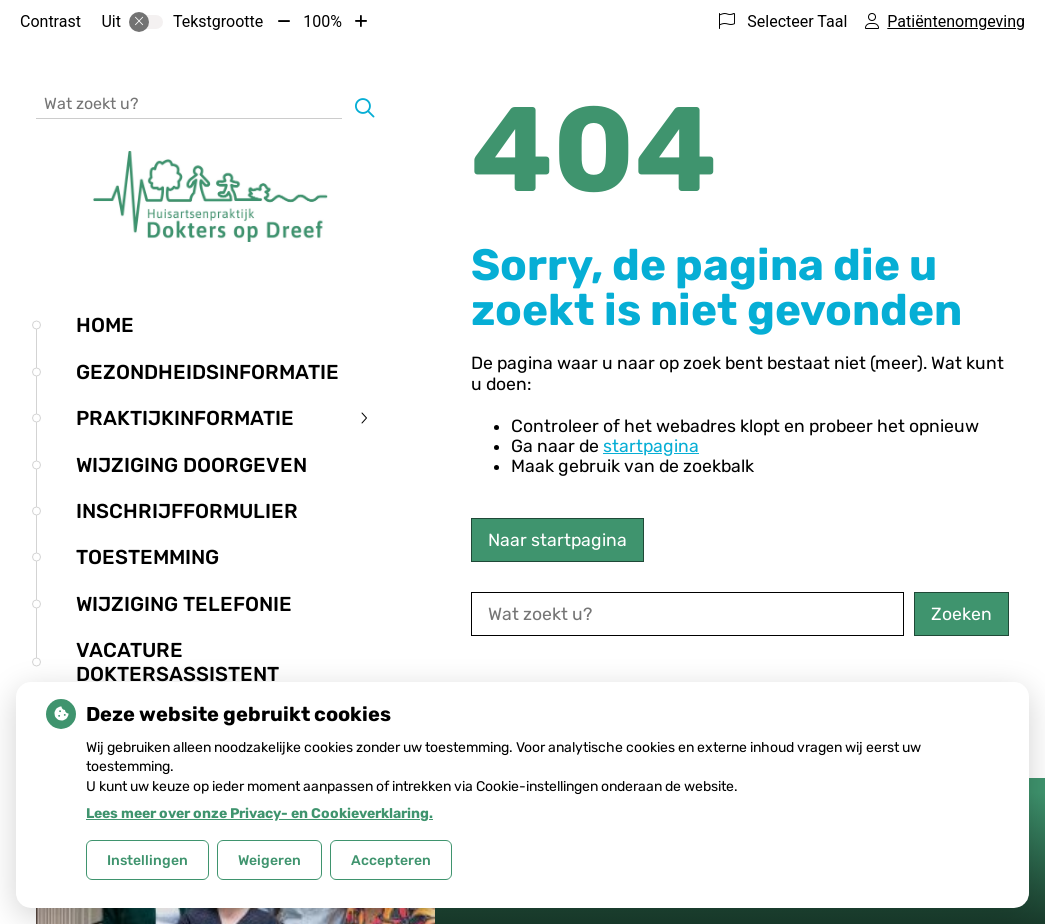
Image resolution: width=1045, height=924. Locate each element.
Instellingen (147, 860)
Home (105, 325)
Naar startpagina (557, 540)
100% (322, 21)
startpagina (651, 446)
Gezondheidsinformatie (207, 372)
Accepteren (391, 860)
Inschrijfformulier (187, 511)
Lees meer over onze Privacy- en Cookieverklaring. (259, 813)
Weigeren (269, 860)
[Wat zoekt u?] (189, 102)
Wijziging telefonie (184, 604)
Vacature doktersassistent (177, 662)
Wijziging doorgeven (191, 465)
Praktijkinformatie (185, 418)
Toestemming (147, 557)
